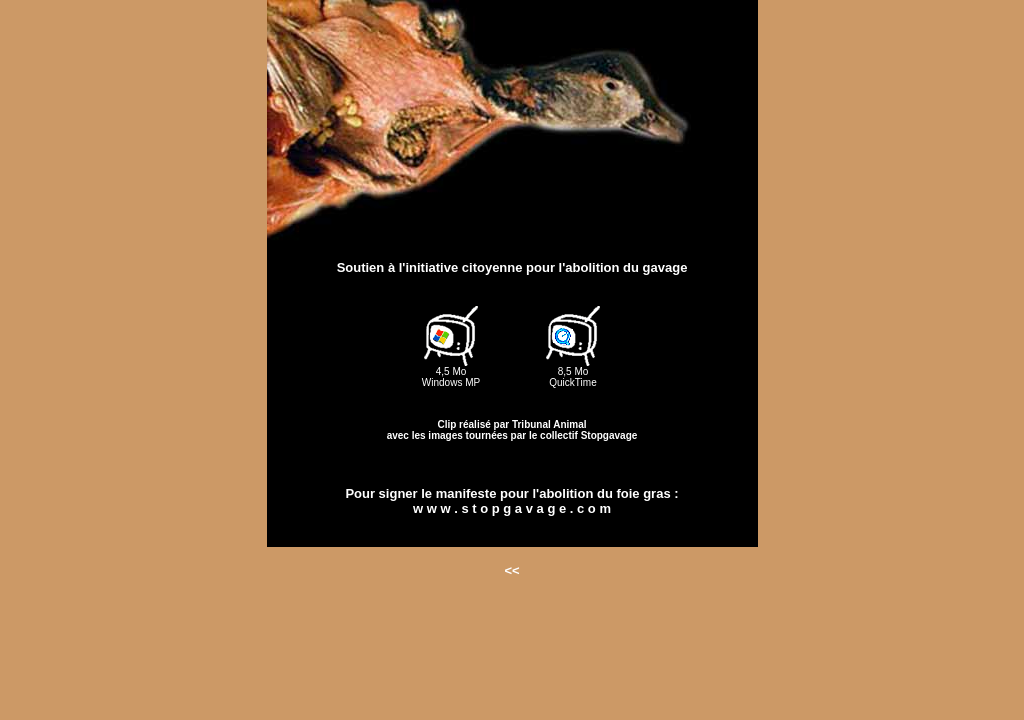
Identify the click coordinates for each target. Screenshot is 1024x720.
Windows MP (451, 382)
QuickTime (572, 382)
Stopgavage (609, 435)
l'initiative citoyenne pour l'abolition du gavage (543, 267)
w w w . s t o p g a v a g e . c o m (512, 508)
